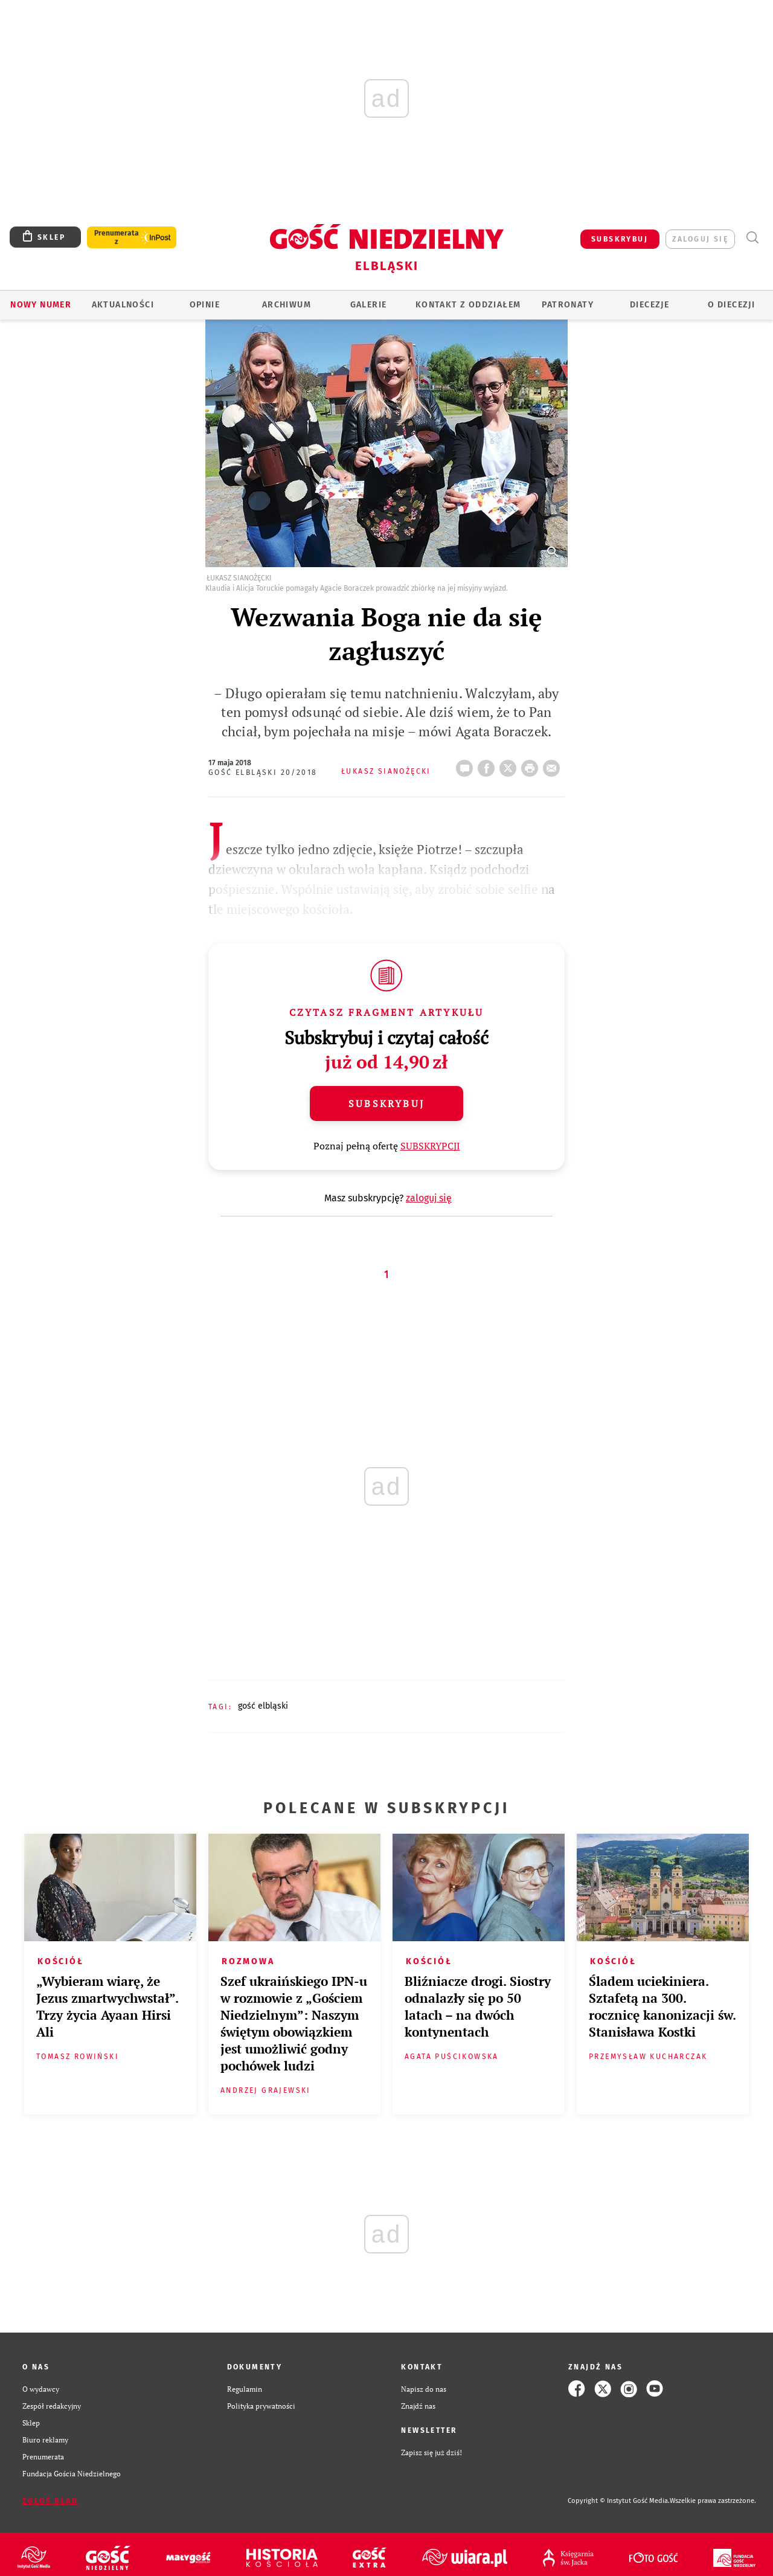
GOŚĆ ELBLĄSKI (263, 1706)
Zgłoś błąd (50, 2501)
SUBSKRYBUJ (619, 239)
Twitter (510, 765)
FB (488, 765)
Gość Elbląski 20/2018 (262, 772)
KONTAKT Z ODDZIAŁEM (468, 305)
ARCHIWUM (286, 305)
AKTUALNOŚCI (123, 305)
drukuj (532, 765)
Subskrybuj (386, 1103)
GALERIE (368, 305)
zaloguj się (700, 239)
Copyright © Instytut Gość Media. (619, 2501)
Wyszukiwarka (752, 237)
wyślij (554, 765)
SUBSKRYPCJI (430, 1145)
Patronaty (568, 305)
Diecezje (649, 305)
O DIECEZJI (731, 305)
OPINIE (205, 305)
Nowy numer (40, 305)
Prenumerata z (116, 237)
